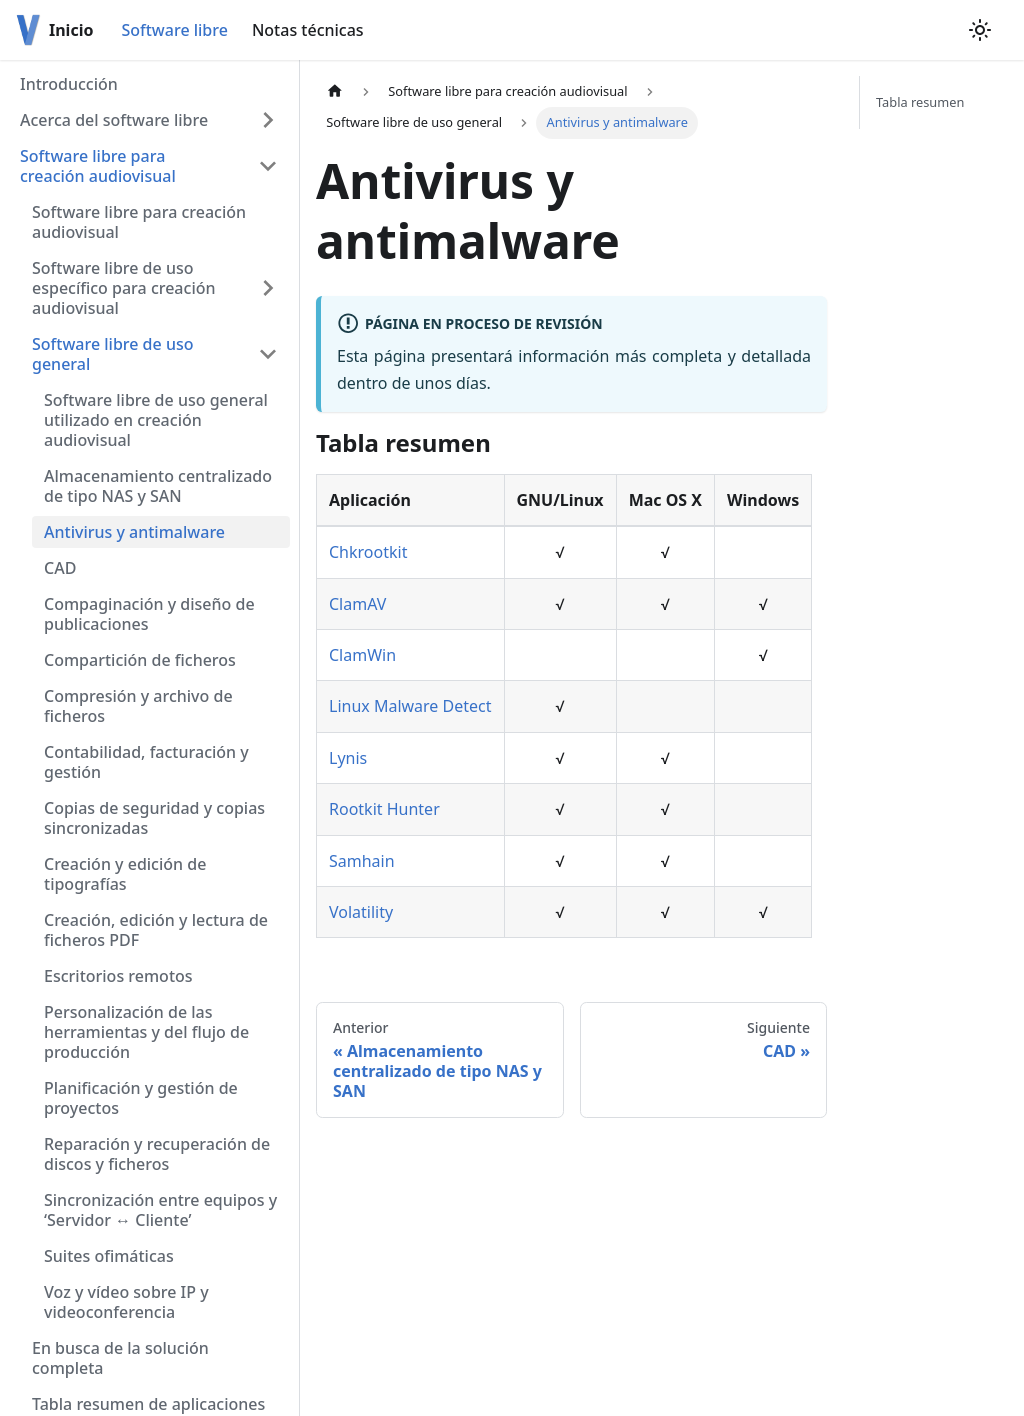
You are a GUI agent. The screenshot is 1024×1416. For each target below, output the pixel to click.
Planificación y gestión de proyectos (141, 1098)
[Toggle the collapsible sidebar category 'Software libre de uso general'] (268, 354)
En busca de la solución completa (120, 1358)
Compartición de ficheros (140, 660)
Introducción (69, 84)
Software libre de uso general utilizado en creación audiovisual (156, 420)
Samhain (362, 861)
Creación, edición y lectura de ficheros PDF (156, 930)
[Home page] (335, 91)
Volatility (361, 912)
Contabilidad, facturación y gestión (146, 762)
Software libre (174, 30)
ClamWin (362, 655)
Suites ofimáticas (109, 1256)
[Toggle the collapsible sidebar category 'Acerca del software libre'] (268, 120)
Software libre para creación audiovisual (98, 166)
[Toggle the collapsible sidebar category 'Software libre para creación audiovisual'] (268, 166)
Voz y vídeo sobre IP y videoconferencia (126, 1302)
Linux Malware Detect (410, 706)
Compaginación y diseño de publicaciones (149, 614)
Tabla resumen (920, 102)
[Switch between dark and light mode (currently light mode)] (980, 30)
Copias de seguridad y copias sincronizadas (154, 818)
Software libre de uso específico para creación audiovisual (124, 288)
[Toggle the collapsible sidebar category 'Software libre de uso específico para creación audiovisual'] (268, 288)
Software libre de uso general (112, 354)
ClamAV (357, 604)
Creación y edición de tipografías (125, 874)
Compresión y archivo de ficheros (138, 706)
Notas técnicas (308, 30)
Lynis (348, 758)
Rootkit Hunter (384, 809)
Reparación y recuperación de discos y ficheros (157, 1154)
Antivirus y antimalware (134, 532)
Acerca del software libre (114, 120)
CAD (60, 568)
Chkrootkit (368, 552)
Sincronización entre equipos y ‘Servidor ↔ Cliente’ (160, 1210)
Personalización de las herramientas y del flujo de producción (146, 1032)
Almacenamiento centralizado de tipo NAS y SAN (158, 486)
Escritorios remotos (118, 976)
